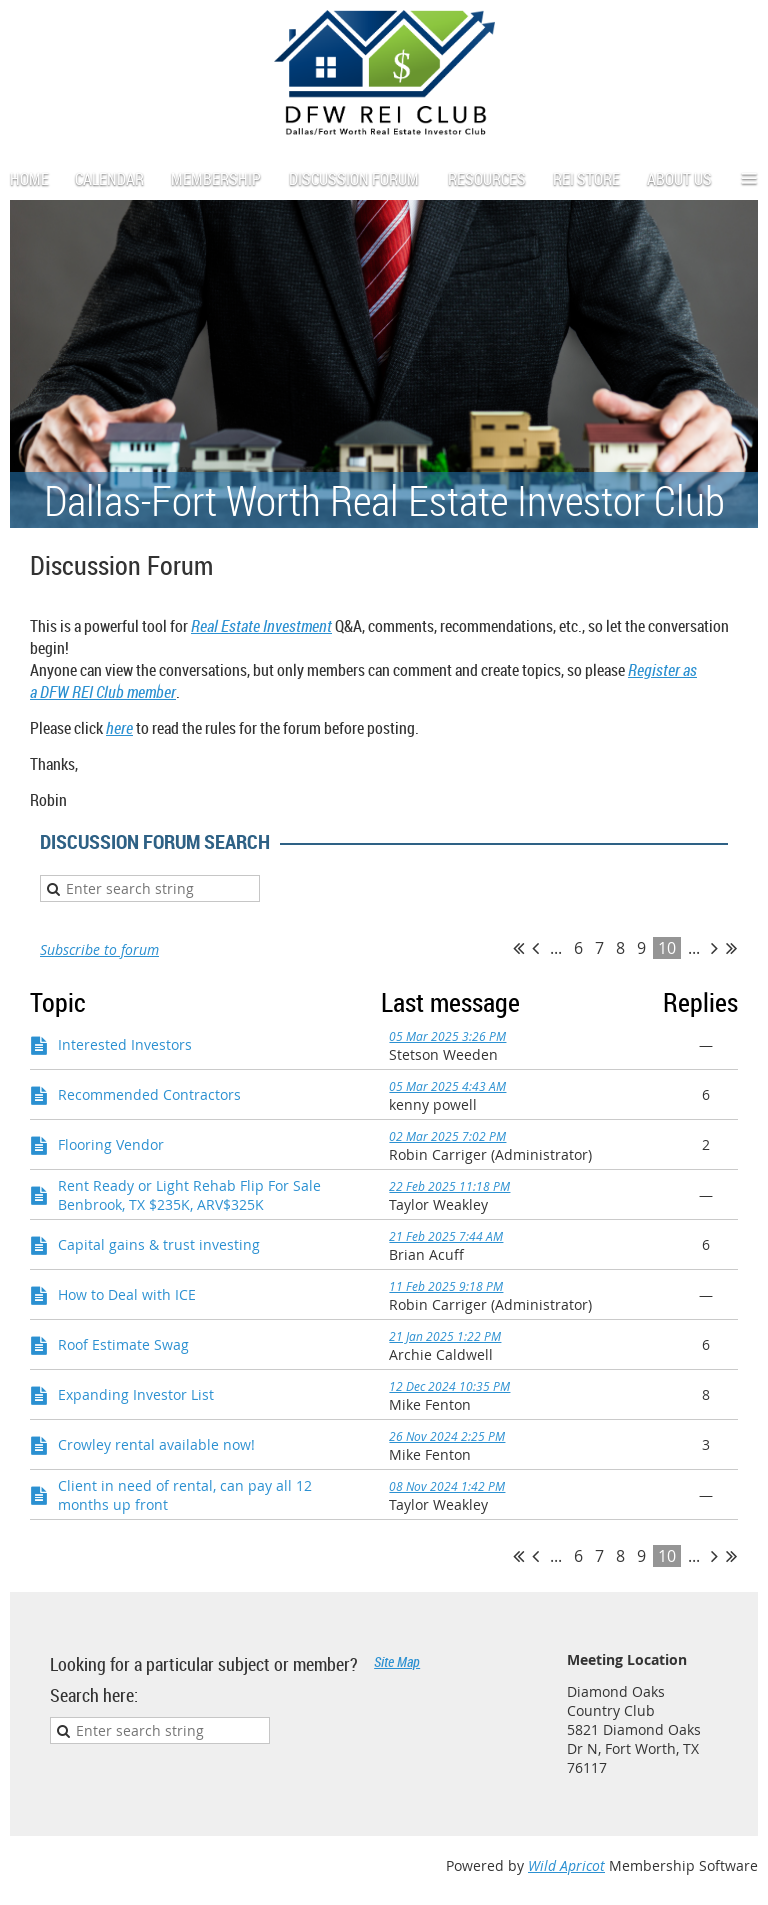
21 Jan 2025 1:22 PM (445, 1336)
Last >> (731, 948)
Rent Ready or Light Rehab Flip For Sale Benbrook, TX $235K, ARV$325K (189, 1195)
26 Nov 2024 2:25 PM (447, 1436)
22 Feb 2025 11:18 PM (449, 1186)
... (556, 948)
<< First (518, 948)
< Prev (535, 948)
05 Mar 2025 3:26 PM (447, 1036)
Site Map (397, 1661)
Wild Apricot (566, 1865)
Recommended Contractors (149, 1094)
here (119, 728)
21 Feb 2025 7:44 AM (446, 1236)
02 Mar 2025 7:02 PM (447, 1136)
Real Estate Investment (261, 626)
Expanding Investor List (136, 1394)
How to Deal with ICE (127, 1294)
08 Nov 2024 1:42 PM (447, 1486)
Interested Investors (125, 1044)
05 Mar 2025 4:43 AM (447, 1086)
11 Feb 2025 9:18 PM (446, 1286)
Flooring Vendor (111, 1144)
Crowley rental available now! (156, 1444)
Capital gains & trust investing (159, 1244)
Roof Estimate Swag (123, 1344)
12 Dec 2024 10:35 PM (449, 1386)
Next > (714, 948)
